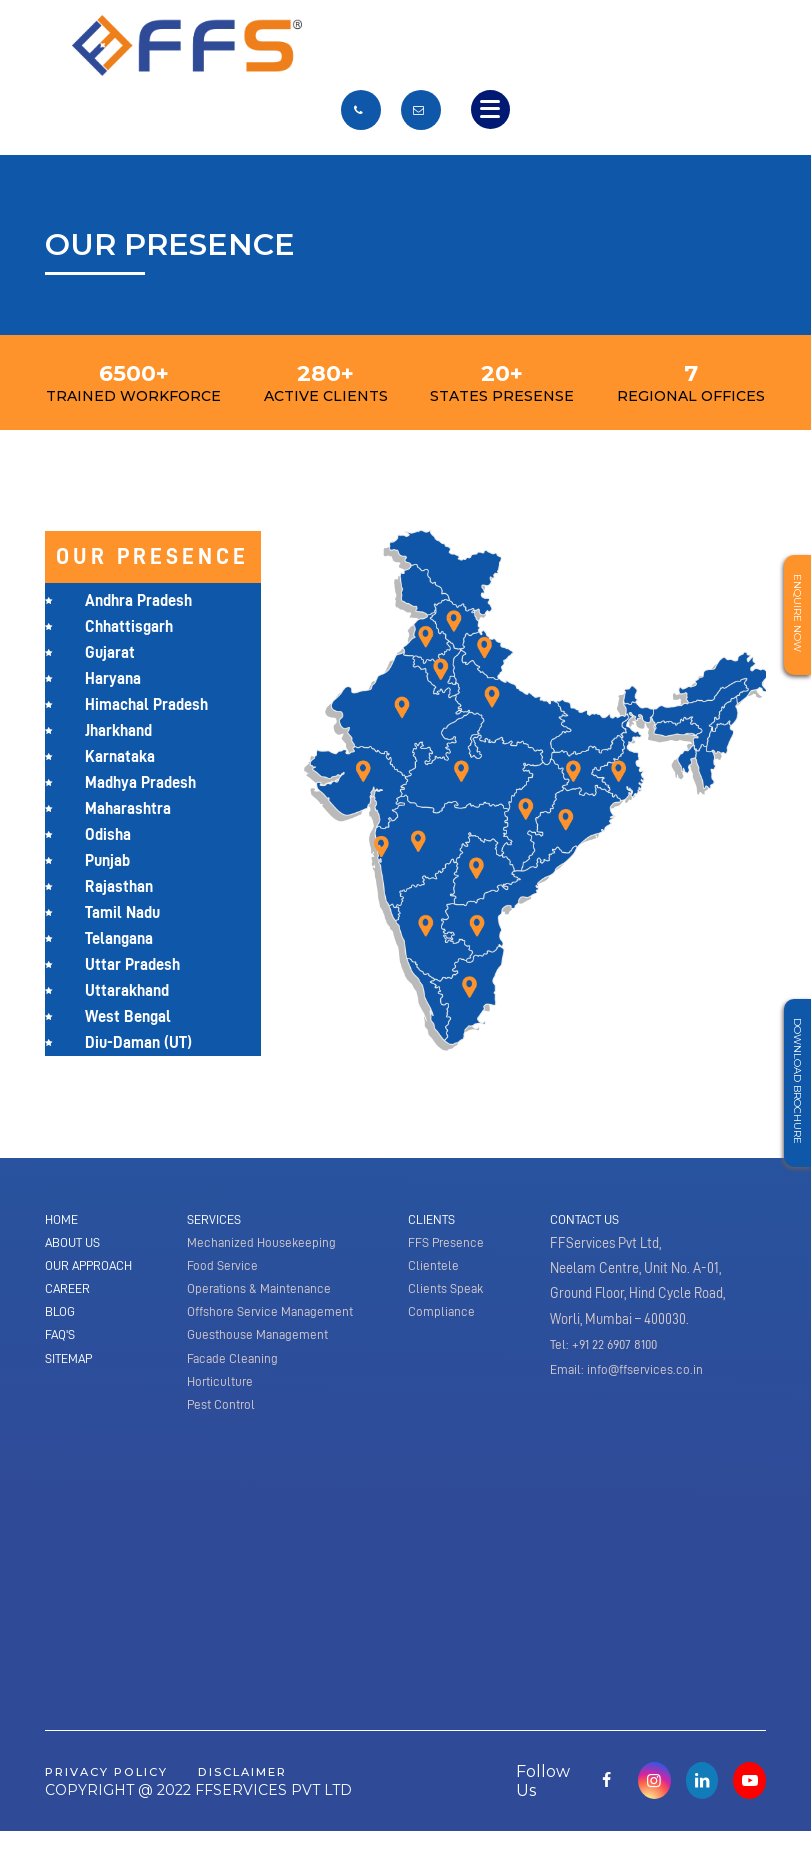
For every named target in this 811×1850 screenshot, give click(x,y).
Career (69, 1296)
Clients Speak (448, 1296)
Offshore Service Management (275, 1321)
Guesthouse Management (261, 1346)
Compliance (443, 1321)
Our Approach (93, 1270)
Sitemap (71, 1371)
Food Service (224, 1270)
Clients (433, 1220)
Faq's (62, 1346)
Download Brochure (794, 1087)
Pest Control (223, 1421)
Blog (61, 1321)
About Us (76, 1245)
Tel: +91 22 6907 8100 (609, 1346)
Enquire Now (794, 619)
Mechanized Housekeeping (263, 1245)
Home (63, 1220)
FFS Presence (448, 1245)
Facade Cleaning (235, 1371)
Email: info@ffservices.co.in (630, 1371)
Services (216, 1220)
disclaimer (272, 1790)
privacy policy (117, 1790)
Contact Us (588, 1220)
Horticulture (222, 1396)
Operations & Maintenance (263, 1296)
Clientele (434, 1270)
